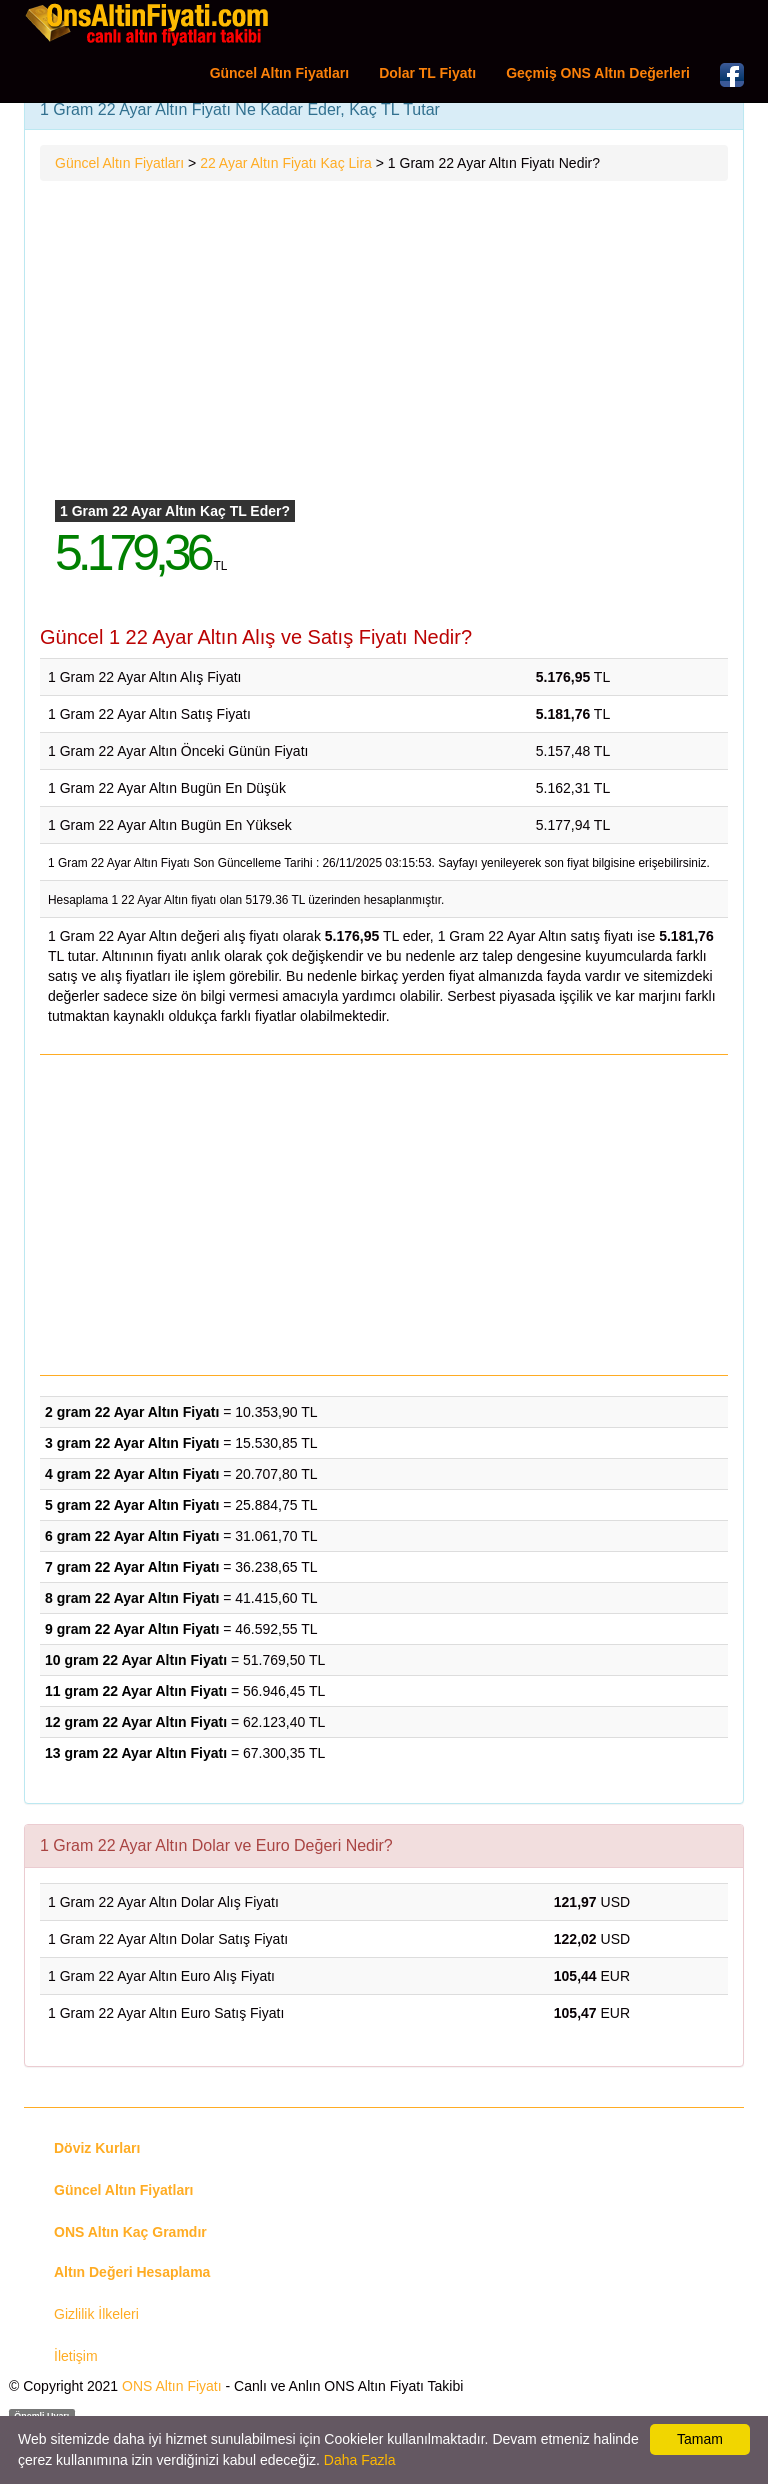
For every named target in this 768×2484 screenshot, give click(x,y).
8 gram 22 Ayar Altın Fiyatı (132, 1598)
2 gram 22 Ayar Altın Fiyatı (132, 1412)
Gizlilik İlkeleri (96, 2314)
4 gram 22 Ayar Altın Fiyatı (132, 1474)
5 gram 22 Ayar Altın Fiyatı (132, 1505)
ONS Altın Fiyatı (172, 2386)
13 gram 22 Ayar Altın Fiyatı (136, 1753)
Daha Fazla (360, 2460)
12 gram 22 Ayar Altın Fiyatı (136, 1722)
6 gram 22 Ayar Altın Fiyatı (132, 1536)
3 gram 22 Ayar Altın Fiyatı (132, 1443)
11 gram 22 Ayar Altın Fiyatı (136, 1691)
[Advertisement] (384, 341)
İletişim (76, 2356)
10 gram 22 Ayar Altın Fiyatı (136, 1660)
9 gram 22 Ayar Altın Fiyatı (132, 1629)
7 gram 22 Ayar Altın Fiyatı (132, 1567)
